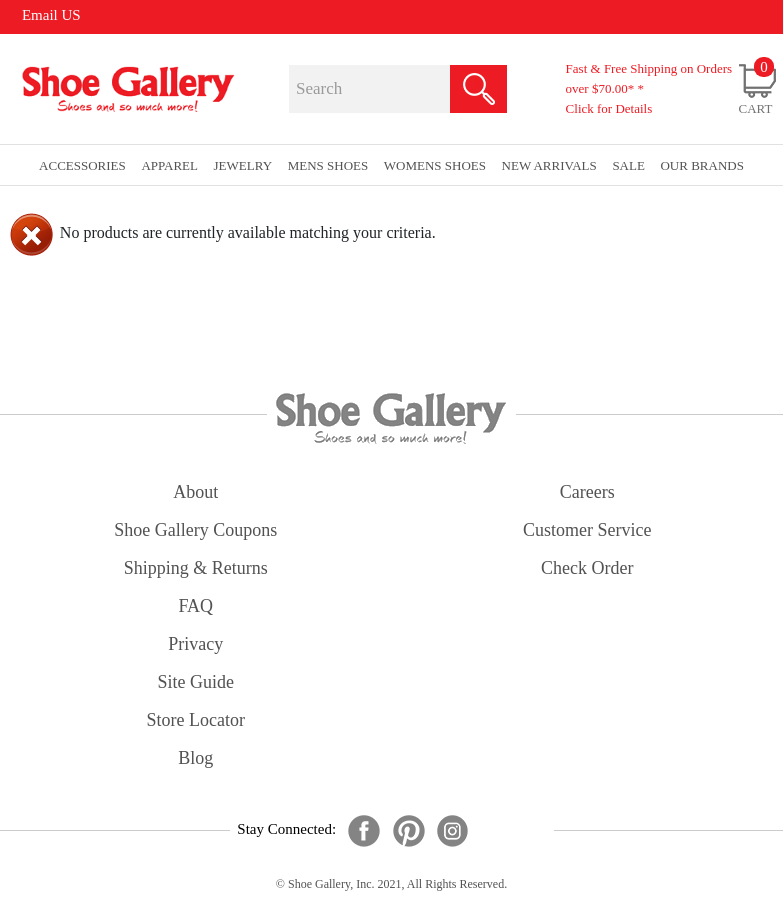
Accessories (82, 165)
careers (587, 492)
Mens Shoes (328, 165)
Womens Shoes (435, 165)
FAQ (195, 606)
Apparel (169, 165)
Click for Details (609, 108)
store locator (196, 720)
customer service (587, 530)
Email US (51, 15)
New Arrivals (549, 165)
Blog (195, 758)
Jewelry (243, 165)
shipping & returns (196, 568)
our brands (701, 165)
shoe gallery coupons (195, 530)
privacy (195, 644)
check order (587, 568)
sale (628, 165)
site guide (196, 682)
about (195, 492)
